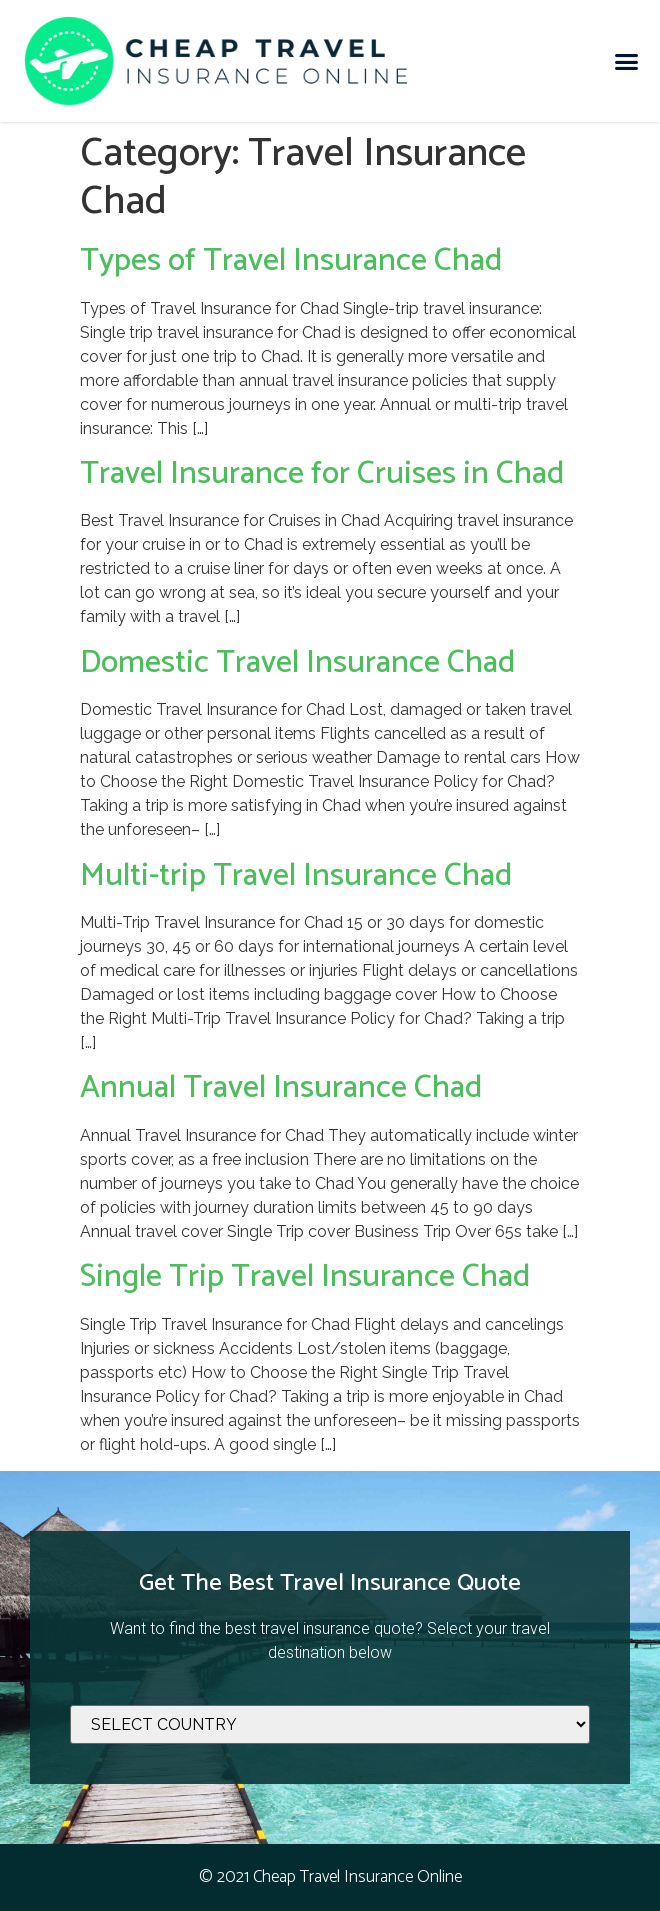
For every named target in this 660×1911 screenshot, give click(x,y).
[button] (627, 61)
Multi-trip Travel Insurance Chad (296, 876)
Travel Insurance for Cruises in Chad (322, 474)
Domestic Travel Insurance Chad (297, 663)
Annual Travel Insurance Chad (281, 1088)
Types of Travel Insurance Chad (291, 261)
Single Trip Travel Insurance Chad (305, 1277)
